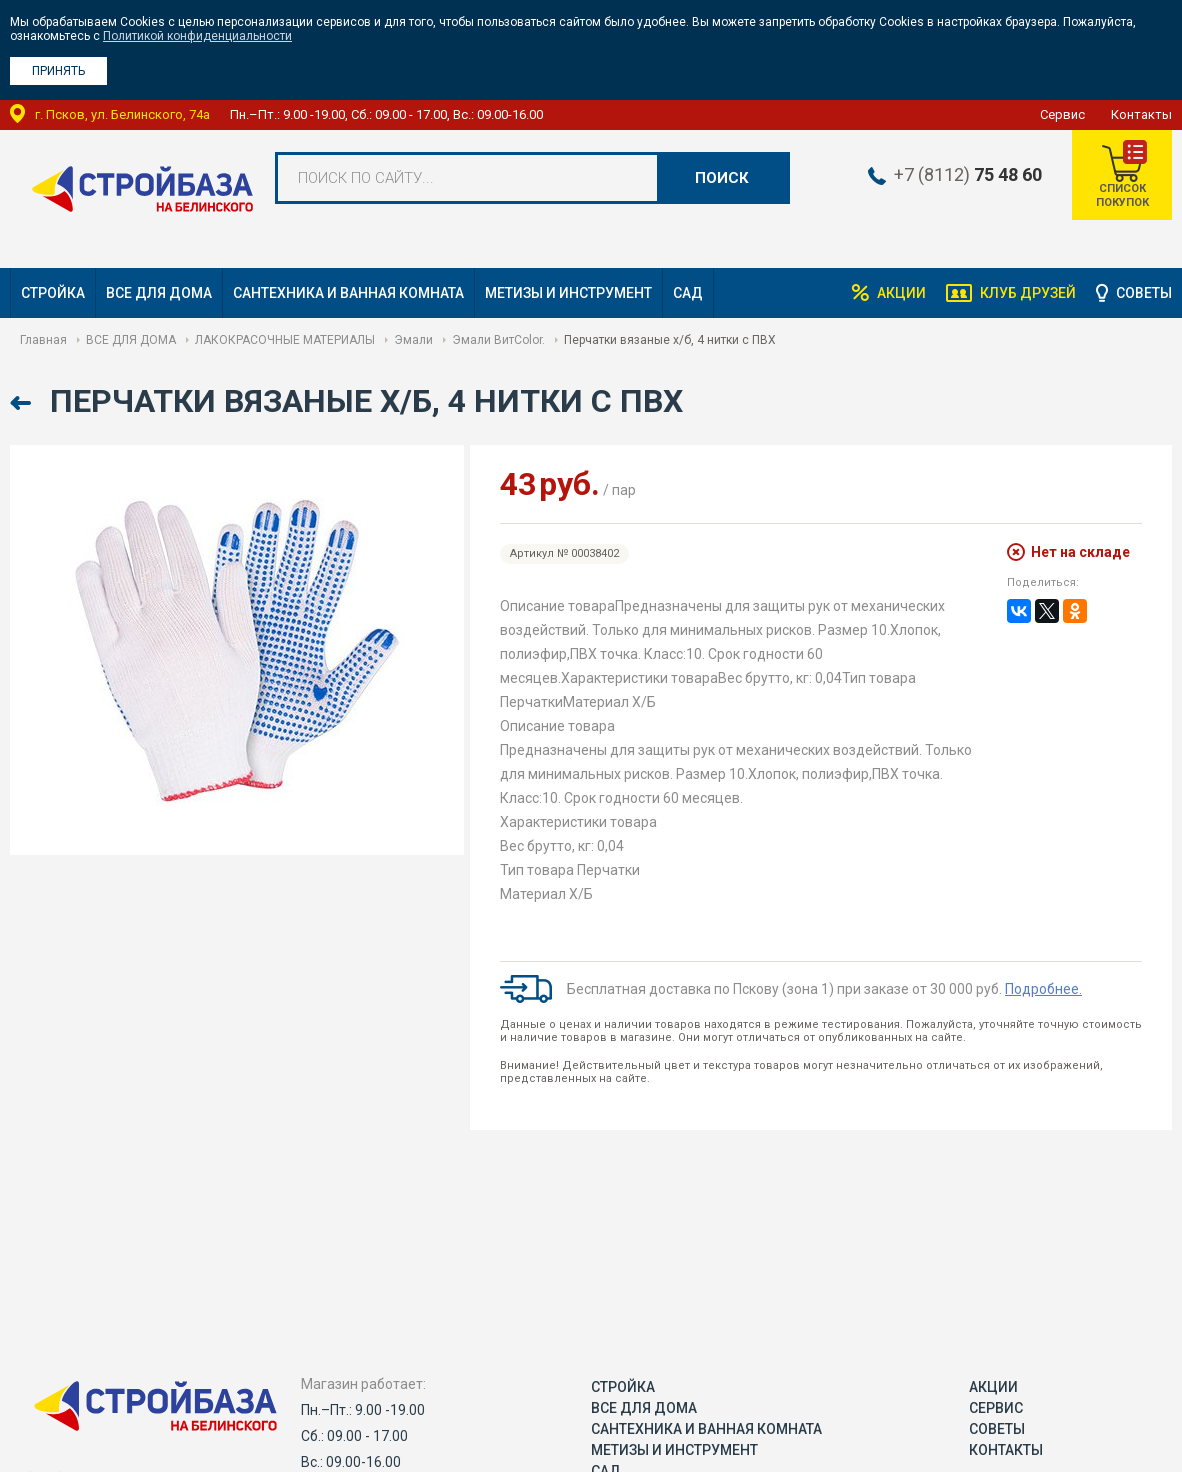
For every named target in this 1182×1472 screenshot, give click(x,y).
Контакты (1141, 114)
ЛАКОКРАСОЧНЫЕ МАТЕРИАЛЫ (285, 340)
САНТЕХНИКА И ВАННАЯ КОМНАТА (348, 293)
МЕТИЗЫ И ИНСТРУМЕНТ (568, 293)
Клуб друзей (1028, 293)
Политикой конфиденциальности (197, 36)
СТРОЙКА (53, 293)
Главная (43, 340)
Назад (22, 403)
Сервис (1062, 114)
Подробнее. (1043, 989)
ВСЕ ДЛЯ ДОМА (159, 293)
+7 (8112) (968, 175)
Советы (1144, 293)
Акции (901, 293)
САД (688, 293)
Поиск (722, 178)
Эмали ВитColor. (498, 340)
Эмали (413, 340)
